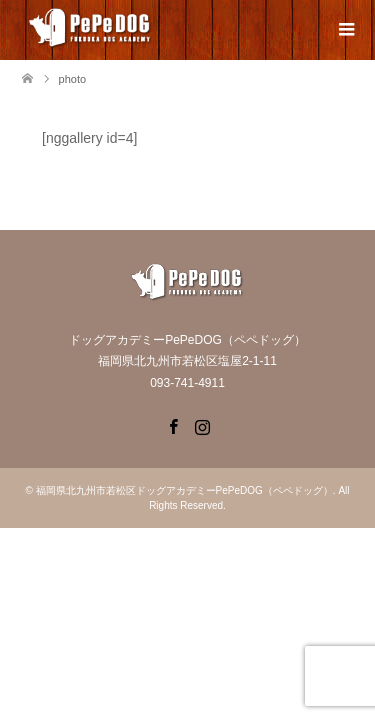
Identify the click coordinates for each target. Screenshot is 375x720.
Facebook (173, 425)
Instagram (202, 425)
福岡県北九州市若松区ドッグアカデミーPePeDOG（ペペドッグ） (184, 490)
